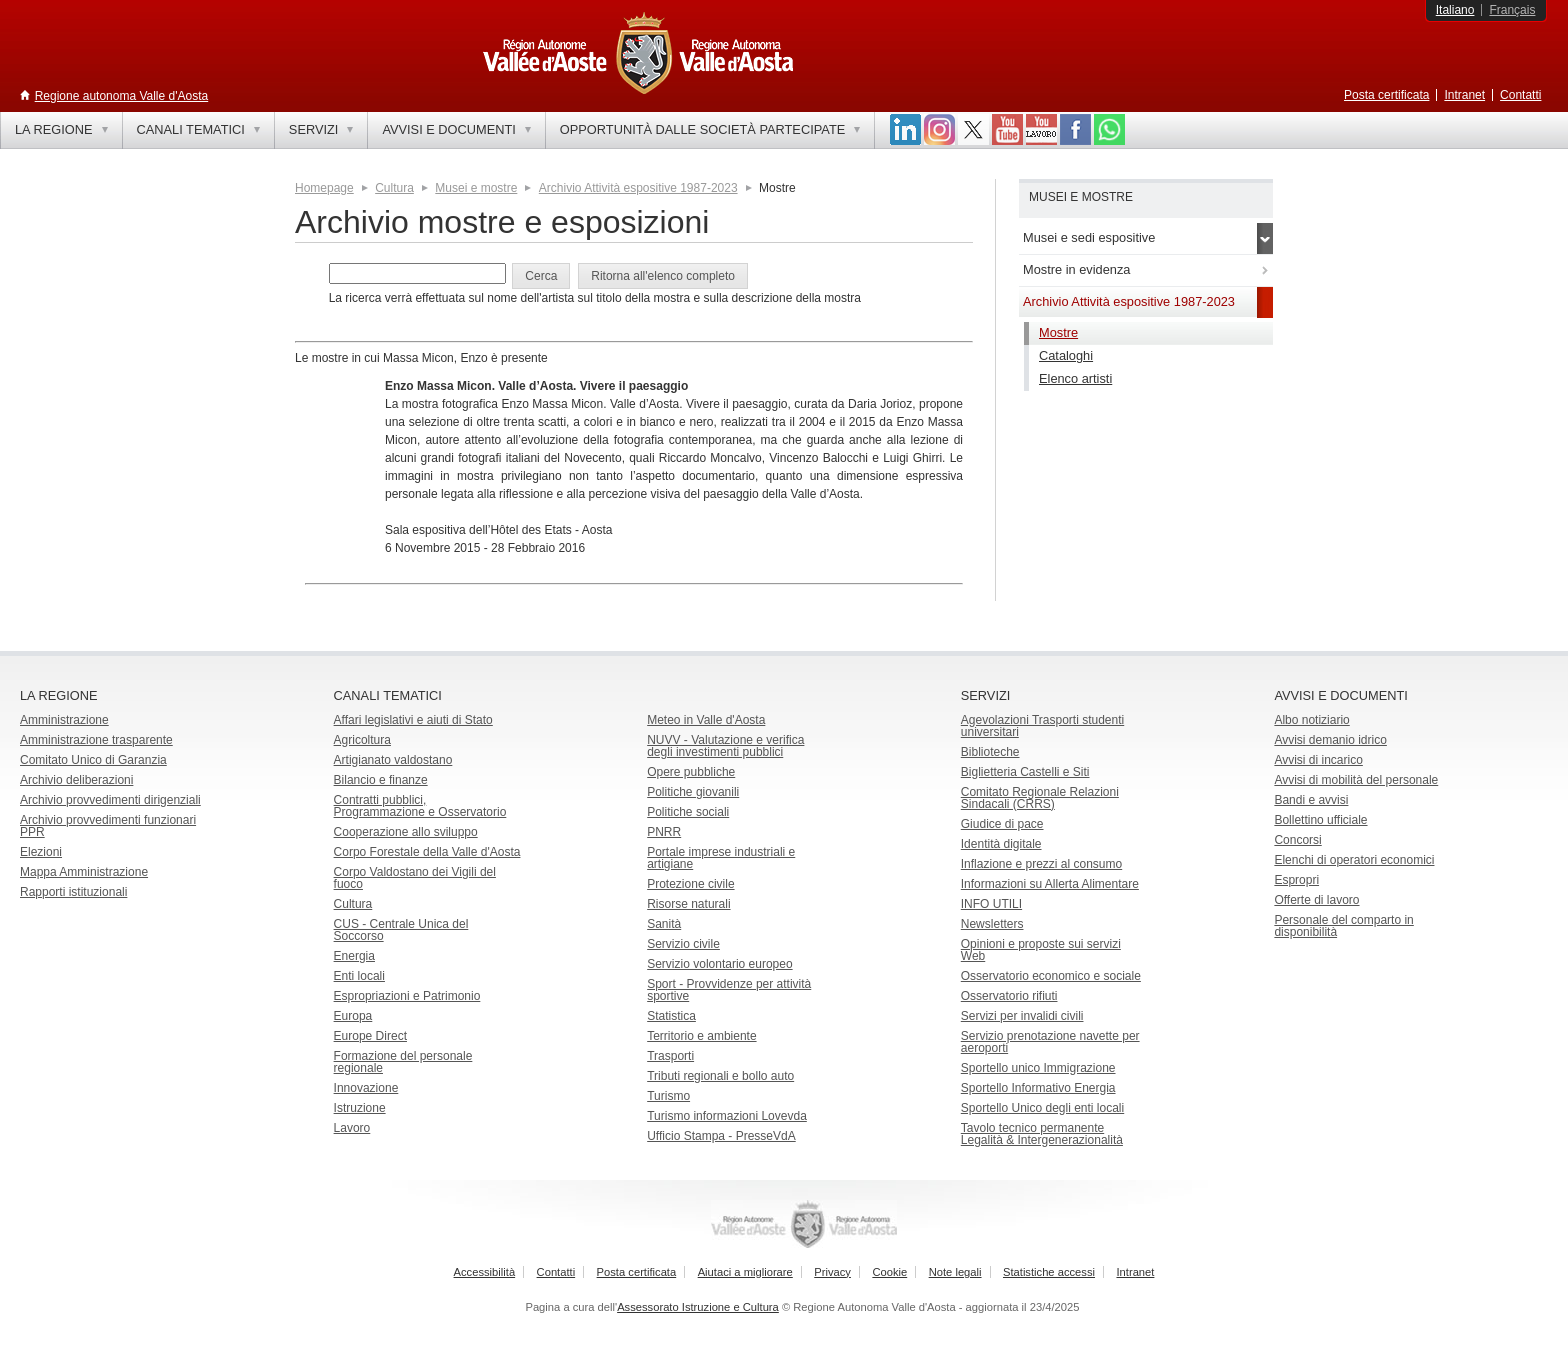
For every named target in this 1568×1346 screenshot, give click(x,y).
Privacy (832, 1272)
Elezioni (41, 852)
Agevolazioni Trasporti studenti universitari (1042, 726)
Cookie (889, 1272)
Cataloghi (1066, 355)
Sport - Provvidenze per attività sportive (729, 990)
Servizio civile (683, 944)
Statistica (671, 1016)
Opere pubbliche (691, 772)
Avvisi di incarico (1318, 760)
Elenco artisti (1075, 378)
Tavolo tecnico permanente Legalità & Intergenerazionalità (1042, 1134)
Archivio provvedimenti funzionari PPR (108, 826)
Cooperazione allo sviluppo (406, 832)
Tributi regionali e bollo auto (720, 1076)
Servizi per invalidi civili (1022, 1016)
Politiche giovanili (693, 792)
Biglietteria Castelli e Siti (1025, 772)
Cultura (394, 188)
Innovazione (366, 1088)
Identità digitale (1001, 844)
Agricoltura (362, 740)
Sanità (664, 924)
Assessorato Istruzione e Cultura (698, 1307)
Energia (354, 956)
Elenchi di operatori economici (1354, 860)
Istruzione (360, 1108)
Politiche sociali (688, 812)
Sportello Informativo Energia (1038, 1088)
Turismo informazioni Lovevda (727, 1116)
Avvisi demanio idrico (1330, 740)
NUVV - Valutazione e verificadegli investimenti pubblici (725, 746)
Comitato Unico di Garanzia (93, 760)
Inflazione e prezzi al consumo (1041, 864)
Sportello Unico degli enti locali (1042, 1108)
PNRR (664, 832)
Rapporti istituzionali (73, 892)
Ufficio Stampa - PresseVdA (721, 1136)
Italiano (1455, 10)
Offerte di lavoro (1316, 900)
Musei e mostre (476, 188)
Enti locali (359, 976)
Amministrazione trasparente (96, 740)
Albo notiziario (1311, 720)
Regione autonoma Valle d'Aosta (122, 96)
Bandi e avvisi (1311, 800)
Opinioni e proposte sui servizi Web (1041, 950)
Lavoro (352, 1128)
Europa (353, 1016)
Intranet (1464, 95)
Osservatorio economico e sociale (1051, 976)
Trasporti (670, 1056)
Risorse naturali (688, 904)
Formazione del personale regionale (403, 1062)
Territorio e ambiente (701, 1036)
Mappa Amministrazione (84, 872)
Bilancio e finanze (381, 780)
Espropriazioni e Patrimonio (407, 996)
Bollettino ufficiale (1320, 820)
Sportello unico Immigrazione (1038, 1068)
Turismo (668, 1096)
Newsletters (992, 924)
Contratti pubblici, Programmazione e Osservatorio (420, 806)
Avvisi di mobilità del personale (1356, 780)
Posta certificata (1386, 95)
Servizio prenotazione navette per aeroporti (1050, 1042)
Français (1512, 10)
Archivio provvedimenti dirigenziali (110, 800)
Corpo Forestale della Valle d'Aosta (427, 852)
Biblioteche (990, 752)
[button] (541, 276)
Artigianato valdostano (393, 760)
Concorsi (1297, 840)
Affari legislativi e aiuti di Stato (413, 720)
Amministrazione (64, 720)
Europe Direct (370, 1036)
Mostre (1058, 332)
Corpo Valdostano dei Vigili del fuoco (415, 878)
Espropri (1296, 880)
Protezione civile (690, 884)
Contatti (1520, 95)
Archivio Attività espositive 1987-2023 (638, 188)
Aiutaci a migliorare (745, 1272)
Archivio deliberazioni (76, 780)
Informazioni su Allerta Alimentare (1050, 884)
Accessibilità (485, 1272)
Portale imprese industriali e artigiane (721, 858)
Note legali (955, 1272)
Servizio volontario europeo (719, 964)
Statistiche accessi (1049, 1272)
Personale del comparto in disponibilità (1343, 926)
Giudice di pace (1002, 824)
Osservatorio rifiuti (1009, 996)
